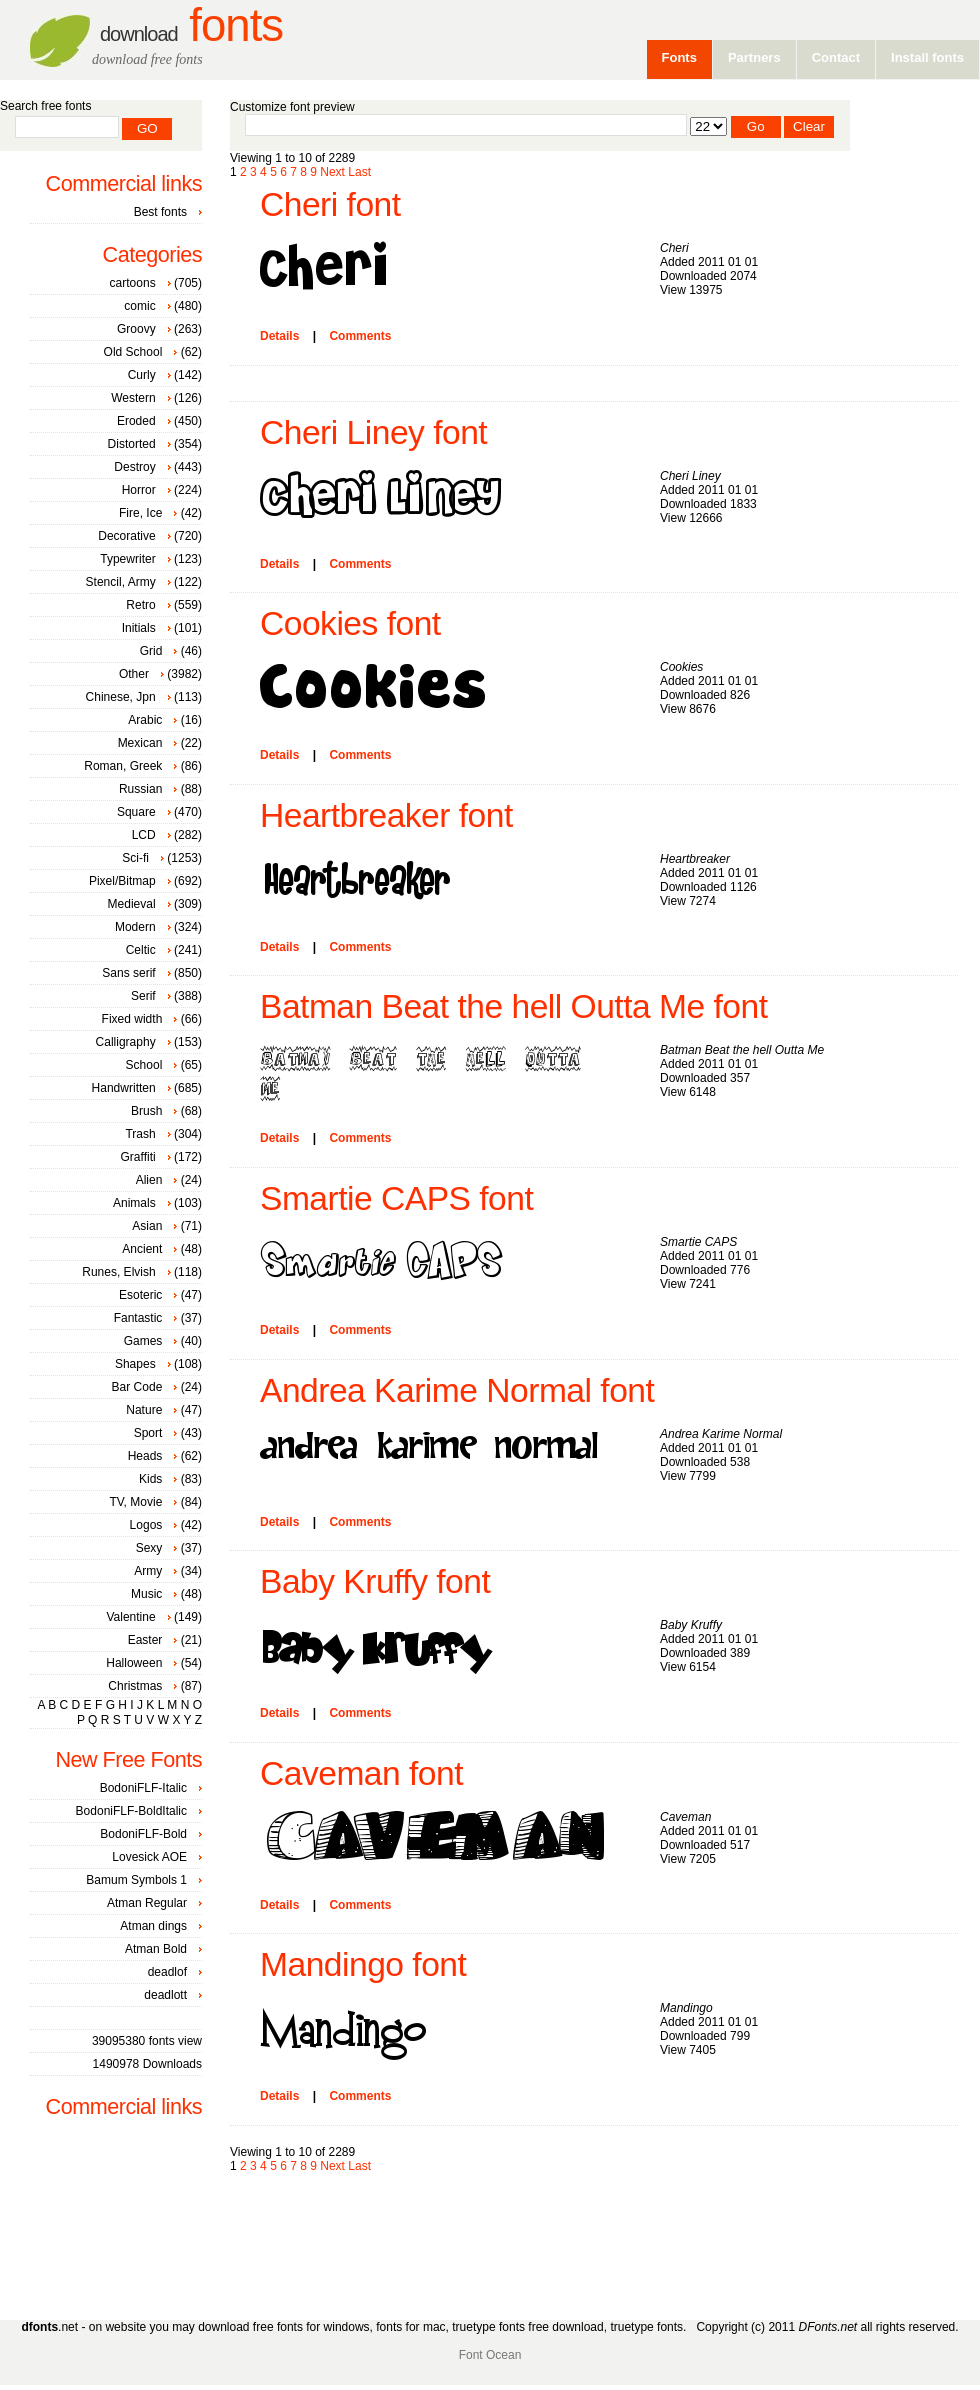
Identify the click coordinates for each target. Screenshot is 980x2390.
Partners (754, 57)
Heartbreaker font (386, 815)
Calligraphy (126, 1042)
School (144, 1065)
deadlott (165, 1995)
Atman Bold (156, 1949)
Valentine (130, 1617)
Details (279, 336)
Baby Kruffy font (375, 1581)
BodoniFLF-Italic (143, 1788)
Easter (145, 1640)
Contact (836, 57)
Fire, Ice (140, 513)
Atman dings (153, 1926)
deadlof (167, 1972)
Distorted (132, 444)
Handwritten (124, 1088)
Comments (360, 336)
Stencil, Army (121, 582)
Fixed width (132, 1019)
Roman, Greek (123, 766)
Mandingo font (363, 1964)
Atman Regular (147, 1903)
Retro (140, 605)
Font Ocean (490, 2355)
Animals (134, 1203)
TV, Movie (135, 1502)
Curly (142, 375)
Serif (143, 996)
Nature (144, 1410)
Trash (140, 1134)
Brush (146, 1111)
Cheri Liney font (373, 432)
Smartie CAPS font (396, 1198)
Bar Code (137, 1387)
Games (143, 1341)
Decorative (126, 536)
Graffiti (138, 1157)
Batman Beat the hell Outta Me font (514, 1006)
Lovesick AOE (149, 1857)
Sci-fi (135, 858)
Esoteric (140, 1295)
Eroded (136, 421)
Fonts (191, 25)
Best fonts (160, 212)
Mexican (140, 743)
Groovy (136, 329)
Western (133, 398)
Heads (145, 1456)
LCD (144, 835)
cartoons (133, 283)
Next (332, 172)
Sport (148, 1433)
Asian (147, 1226)
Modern (135, 927)
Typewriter (127, 559)
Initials (139, 628)
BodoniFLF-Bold (143, 1834)
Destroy (134, 467)
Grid (151, 651)
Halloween (134, 1663)
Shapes (135, 1364)
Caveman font (361, 1773)
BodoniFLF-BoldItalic (131, 1811)
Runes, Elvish (118, 1272)
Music (146, 1594)
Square (136, 812)
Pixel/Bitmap (122, 881)
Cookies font (350, 623)
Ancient (142, 1249)
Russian (140, 789)
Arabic (145, 720)
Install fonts (927, 57)
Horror (139, 490)
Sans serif (128, 973)
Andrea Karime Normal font (457, 1390)
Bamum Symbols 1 (136, 1880)
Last (359, 172)
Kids (150, 1479)
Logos (146, 1525)
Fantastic (138, 1318)
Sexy (149, 1548)
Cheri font (330, 204)
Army (148, 1571)
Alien (149, 1180)
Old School (133, 352)
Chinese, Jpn (121, 697)
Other (134, 674)
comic (139, 306)
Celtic (141, 950)
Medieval (132, 904)
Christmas (135, 1686)
